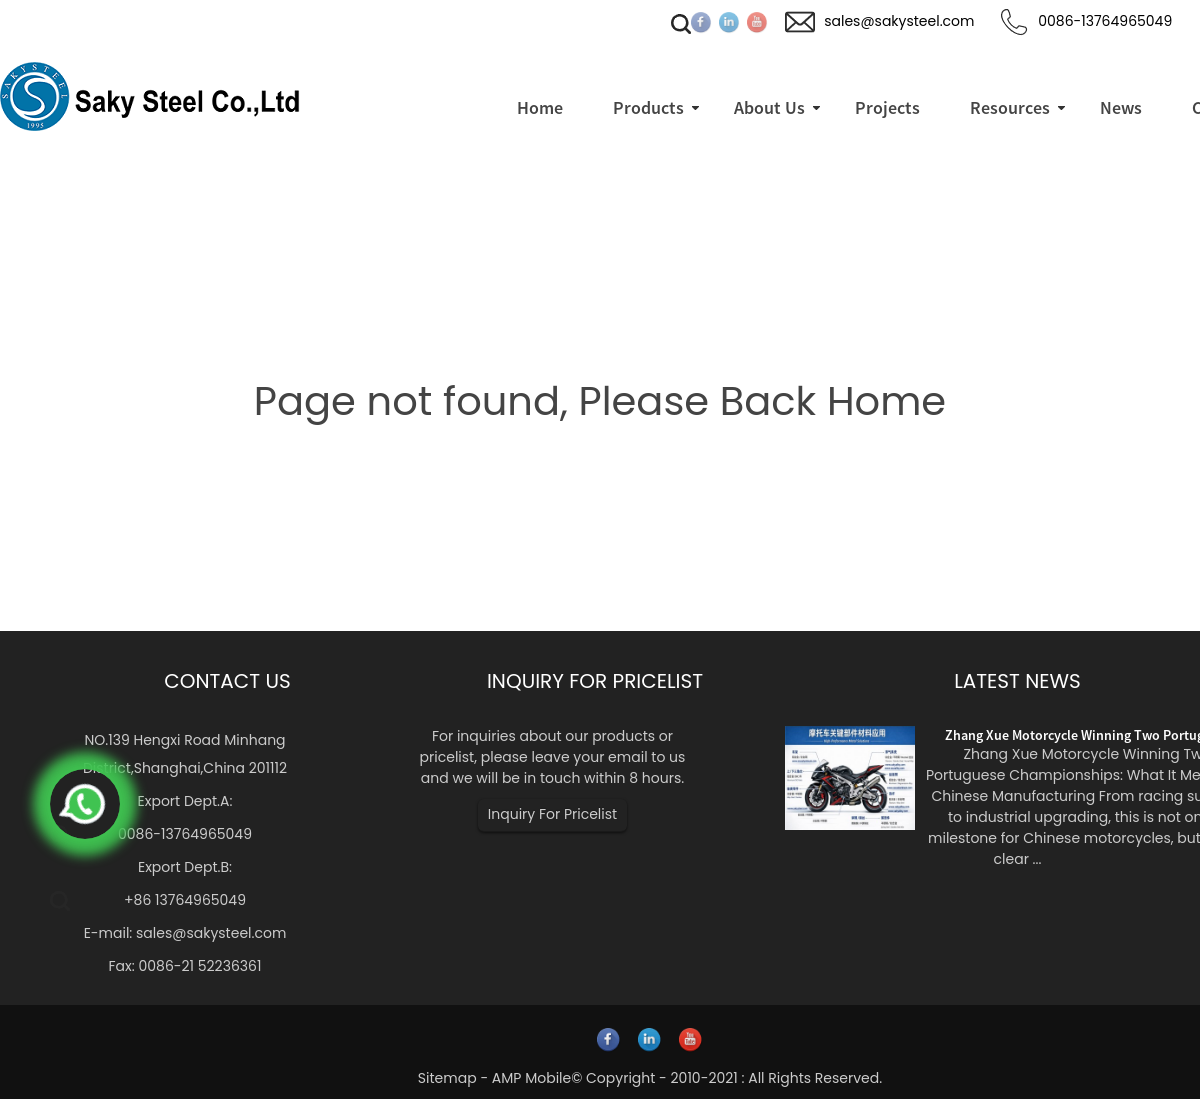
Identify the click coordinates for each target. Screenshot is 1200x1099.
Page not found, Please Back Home (600, 401)
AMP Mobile (531, 1078)
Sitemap (447, 1078)
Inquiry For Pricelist (552, 814)
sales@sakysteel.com (211, 933)
